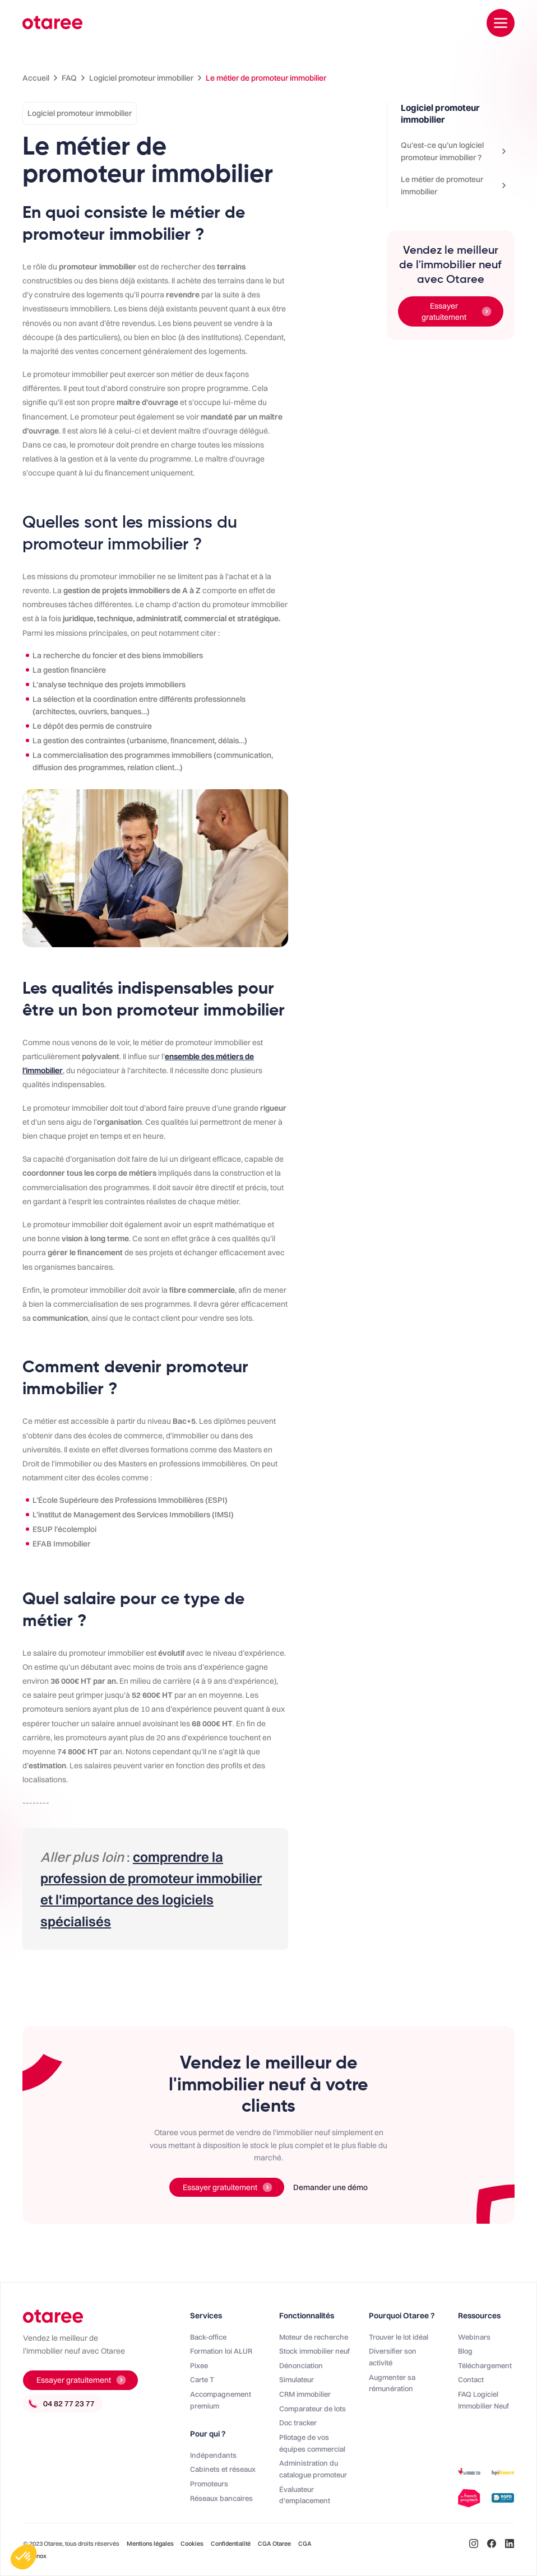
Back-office (208, 2336)
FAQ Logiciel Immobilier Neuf (483, 2399)
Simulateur (296, 2379)
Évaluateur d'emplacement (304, 2495)
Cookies (191, 2543)
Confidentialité (231, 2543)
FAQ (69, 78)
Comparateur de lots (312, 2408)
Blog (465, 2350)
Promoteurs (209, 2483)
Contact (471, 2379)
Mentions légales (151, 2543)
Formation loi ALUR (221, 2350)
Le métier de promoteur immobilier (266, 78)
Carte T (202, 2379)
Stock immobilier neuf (314, 2350)
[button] (23, 2557)
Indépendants (213, 2455)
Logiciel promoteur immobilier (141, 78)
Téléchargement (485, 2365)
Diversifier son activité (392, 2356)
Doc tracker (298, 2422)
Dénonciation (301, 2365)
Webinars (474, 2336)
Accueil (35, 78)
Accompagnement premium (220, 2399)
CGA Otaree (274, 2543)
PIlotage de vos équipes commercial (312, 2443)
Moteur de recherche (313, 2336)
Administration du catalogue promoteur (313, 2468)
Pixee (199, 2365)
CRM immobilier (305, 2393)
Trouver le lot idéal (398, 2336)
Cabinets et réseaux (223, 2469)
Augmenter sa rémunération (392, 2383)
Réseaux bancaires (221, 2498)
